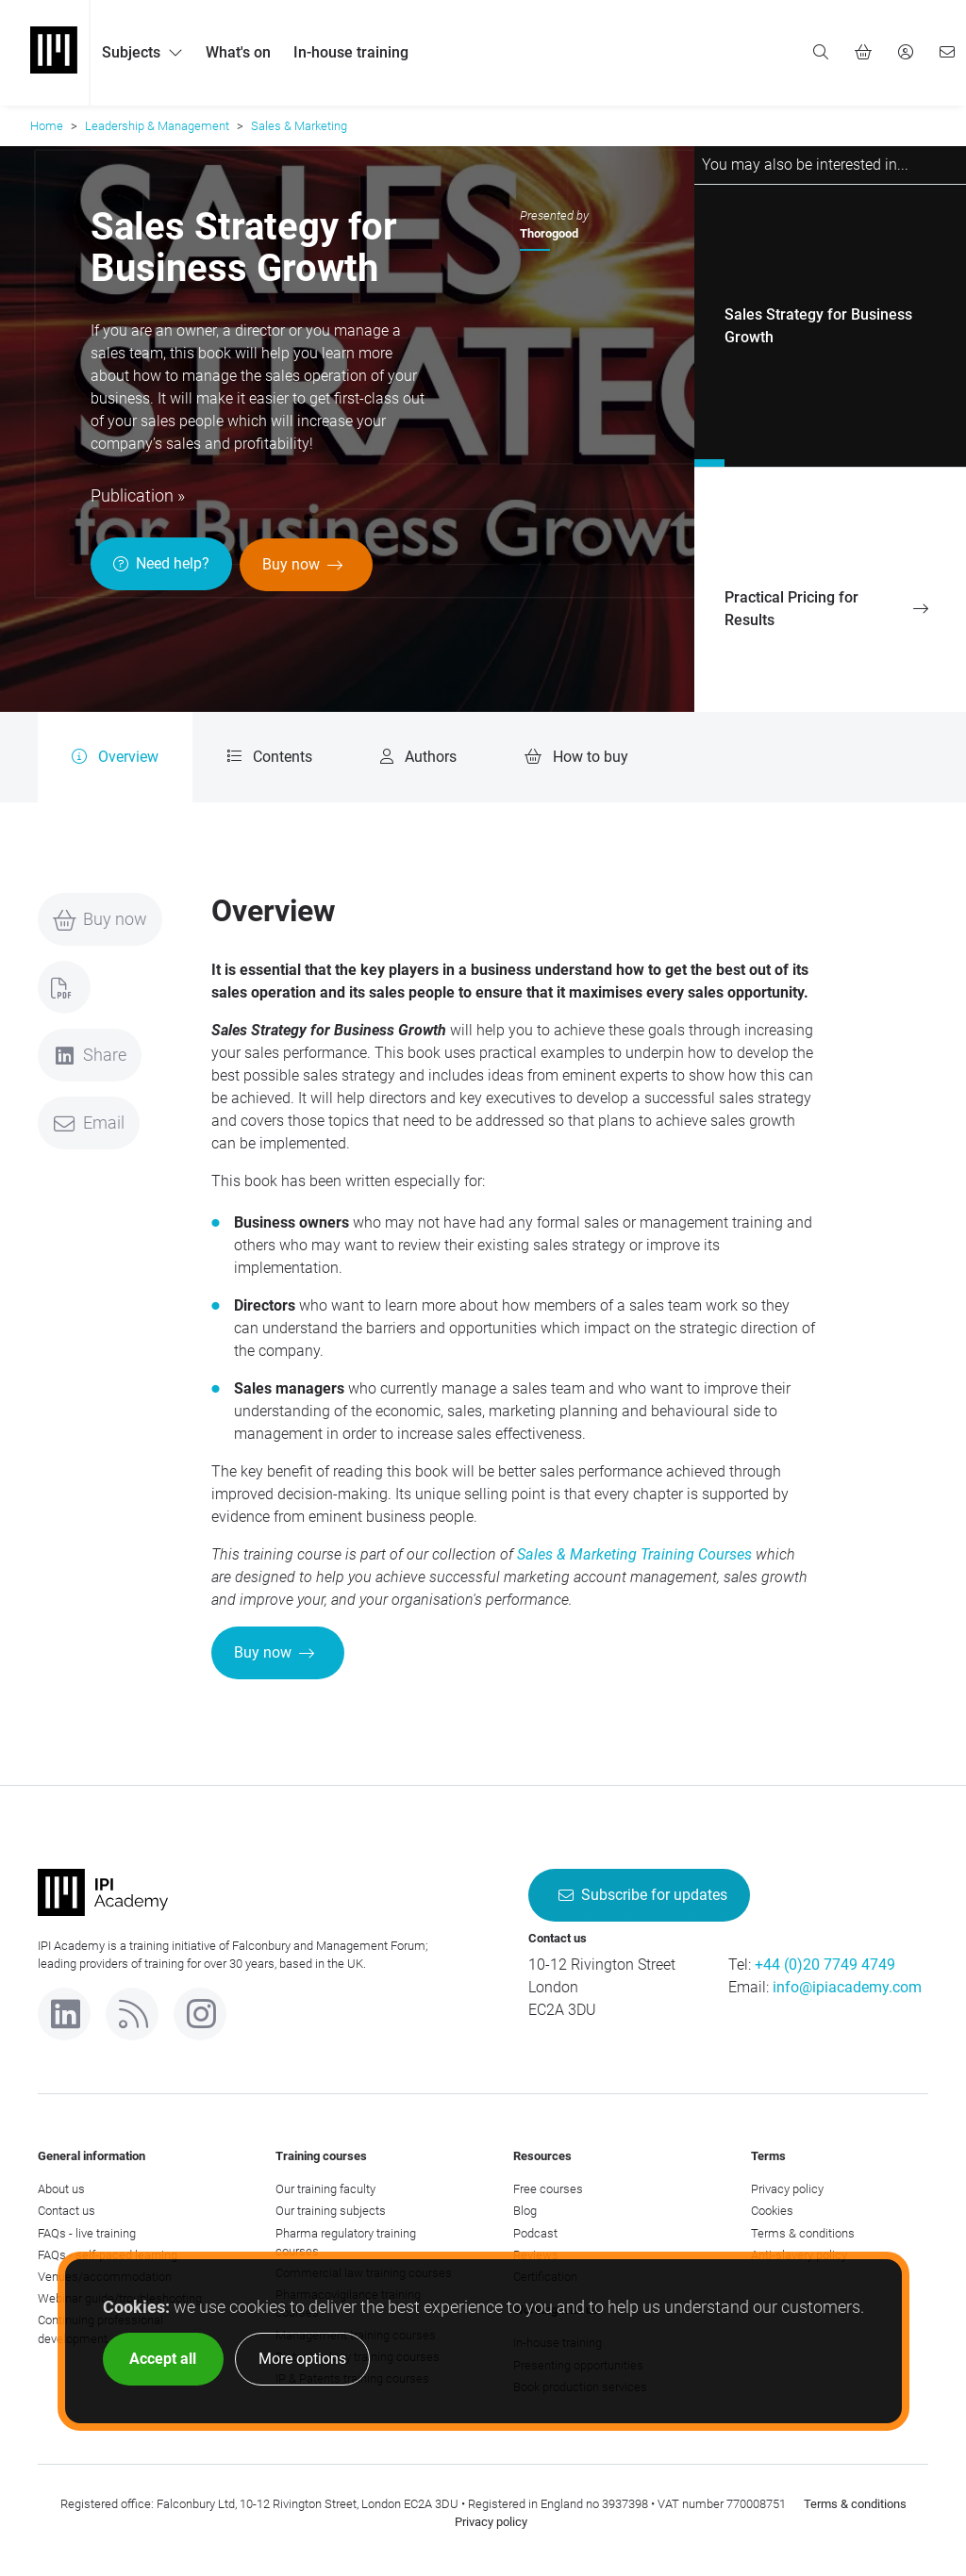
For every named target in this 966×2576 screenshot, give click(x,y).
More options (302, 2359)
